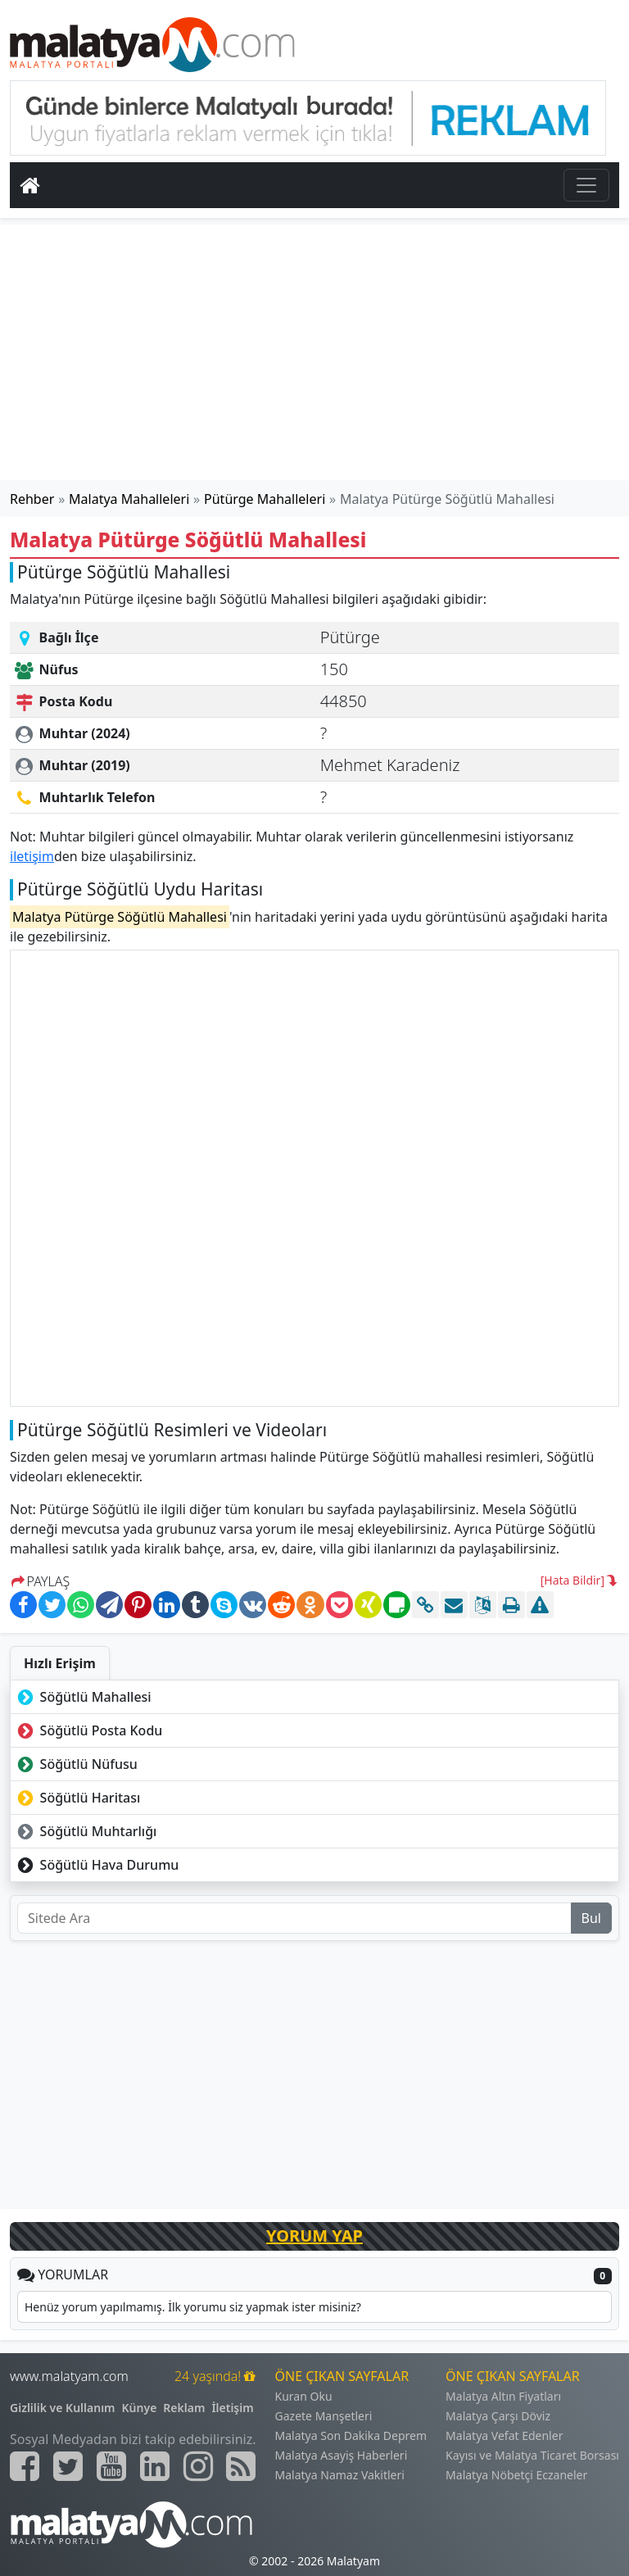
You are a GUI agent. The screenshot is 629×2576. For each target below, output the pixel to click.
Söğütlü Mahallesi (83, 1697)
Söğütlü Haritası (77, 1798)
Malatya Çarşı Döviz (498, 2416)
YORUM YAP (314, 2236)
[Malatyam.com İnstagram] (198, 2466)
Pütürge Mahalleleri (264, 499)
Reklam (184, 2407)
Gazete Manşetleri (324, 2416)
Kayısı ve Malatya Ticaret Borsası (532, 2455)
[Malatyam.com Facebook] (24, 2466)
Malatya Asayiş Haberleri (341, 2455)
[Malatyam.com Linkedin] (155, 2466)
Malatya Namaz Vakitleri (340, 2475)
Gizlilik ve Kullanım (62, 2407)
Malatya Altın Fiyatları (503, 2396)
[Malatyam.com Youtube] (111, 2466)
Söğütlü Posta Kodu (88, 1730)
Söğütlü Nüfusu (76, 1764)
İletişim (232, 2407)
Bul (591, 1918)
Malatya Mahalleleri (129, 499)
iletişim (32, 856)
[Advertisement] (314, 352)
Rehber (32, 499)
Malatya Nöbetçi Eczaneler (516, 2475)
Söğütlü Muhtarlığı (85, 1831)
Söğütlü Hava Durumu (96, 1865)
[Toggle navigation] (586, 185)
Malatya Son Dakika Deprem (351, 2435)
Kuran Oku (304, 2396)
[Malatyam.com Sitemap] (241, 2466)
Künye (139, 2407)
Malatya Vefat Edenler (504, 2435)
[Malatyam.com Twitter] (68, 2466)
